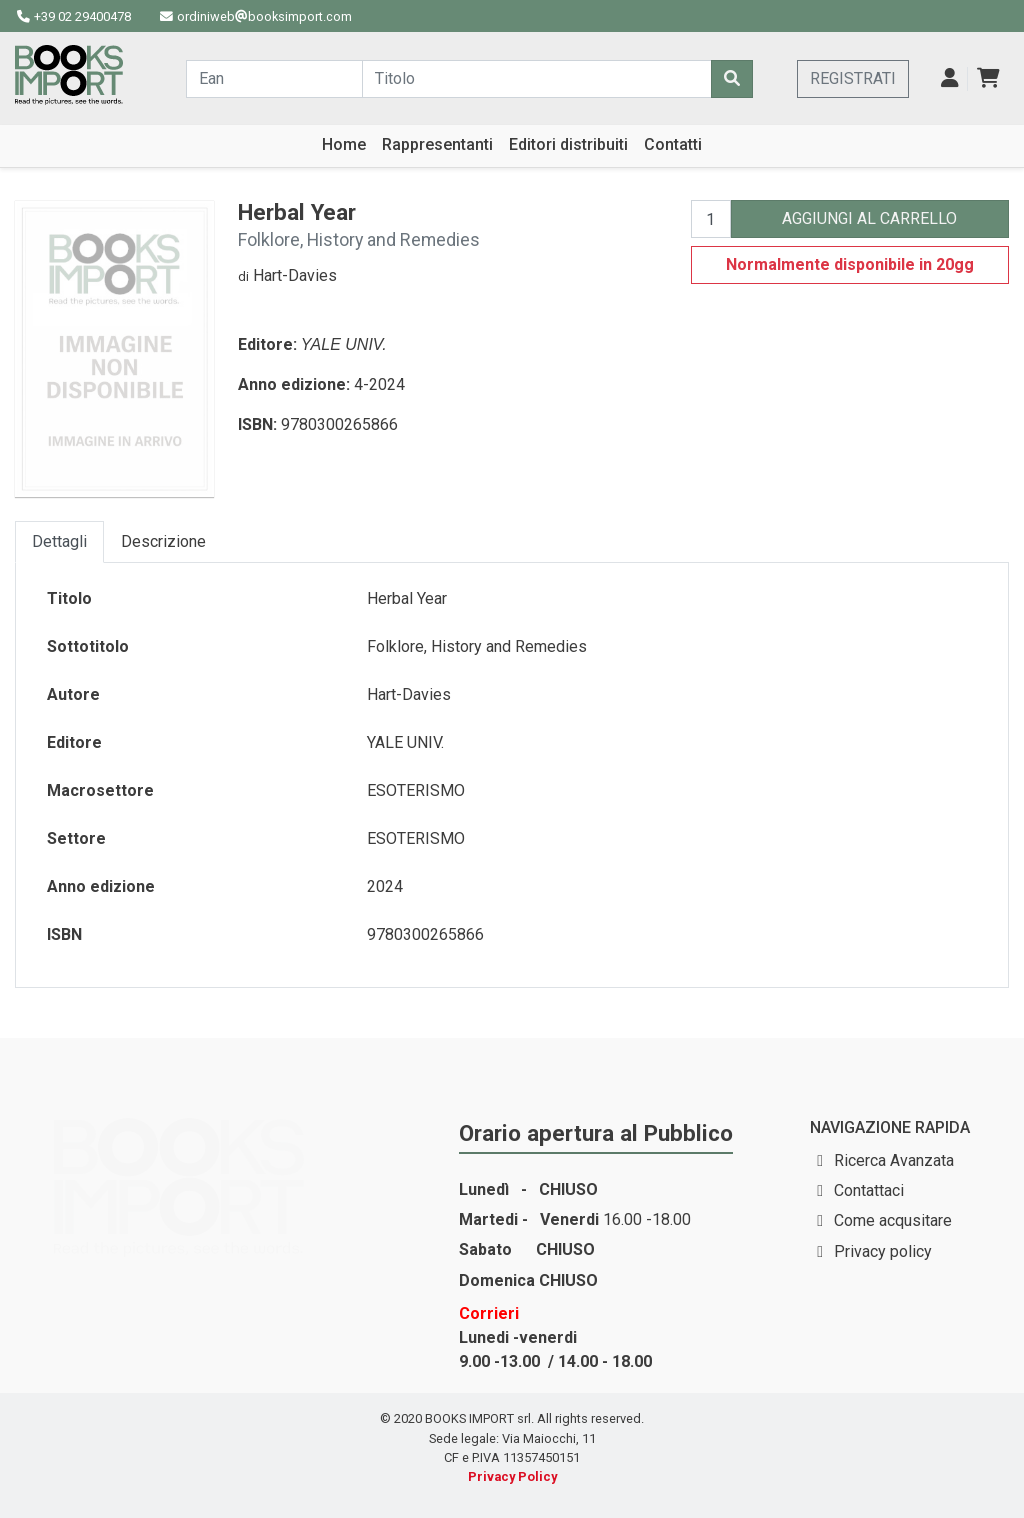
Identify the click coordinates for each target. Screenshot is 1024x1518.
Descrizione (163, 541)
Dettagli (59, 541)
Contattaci (869, 1190)
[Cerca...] (274, 79)
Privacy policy (883, 1251)
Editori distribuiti (568, 144)
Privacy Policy (512, 1476)
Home (344, 144)
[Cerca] (732, 79)
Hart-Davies (295, 275)
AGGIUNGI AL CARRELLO (869, 218)
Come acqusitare (893, 1220)
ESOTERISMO (416, 790)
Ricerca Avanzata (894, 1160)
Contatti (673, 144)
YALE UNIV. (344, 344)
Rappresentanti (437, 144)
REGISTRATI (853, 78)
